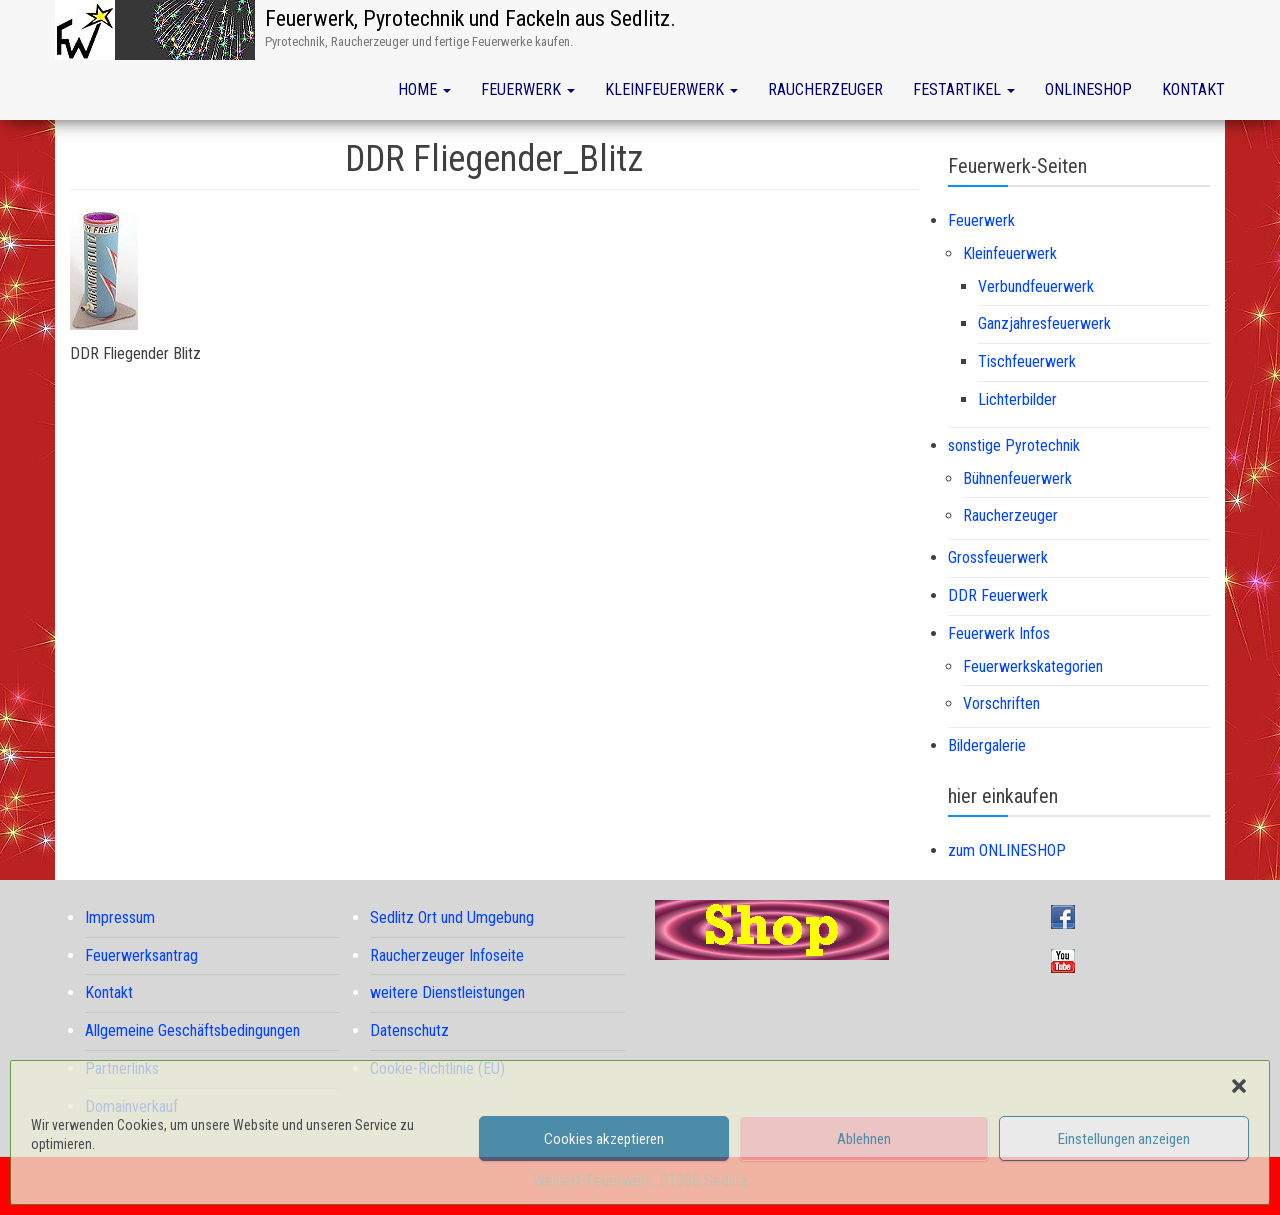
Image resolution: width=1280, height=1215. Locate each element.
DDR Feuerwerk (998, 595)
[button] (1239, 1086)
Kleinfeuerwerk (671, 89)
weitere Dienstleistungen (447, 992)
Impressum (120, 917)
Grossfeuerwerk (998, 557)
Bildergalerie (987, 745)
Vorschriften (1001, 703)
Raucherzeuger (825, 89)
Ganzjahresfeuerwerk (1044, 323)
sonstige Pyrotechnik (1014, 445)
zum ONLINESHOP (1007, 850)
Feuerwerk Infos (999, 633)
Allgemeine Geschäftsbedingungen (192, 1030)
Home (424, 89)
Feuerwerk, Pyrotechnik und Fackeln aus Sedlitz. (470, 18)
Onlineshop (1088, 89)
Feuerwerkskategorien (1033, 666)
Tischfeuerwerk (1027, 361)
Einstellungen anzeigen (1124, 1139)
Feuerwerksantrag (141, 955)
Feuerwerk (528, 89)
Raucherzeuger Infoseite (447, 955)
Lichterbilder (1017, 399)
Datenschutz (409, 1030)
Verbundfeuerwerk (1036, 286)
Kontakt (1193, 89)
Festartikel (964, 89)
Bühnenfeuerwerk (1017, 478)
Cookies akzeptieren (604, 1139)
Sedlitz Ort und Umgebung (452, 917)
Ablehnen (864, 1139)
